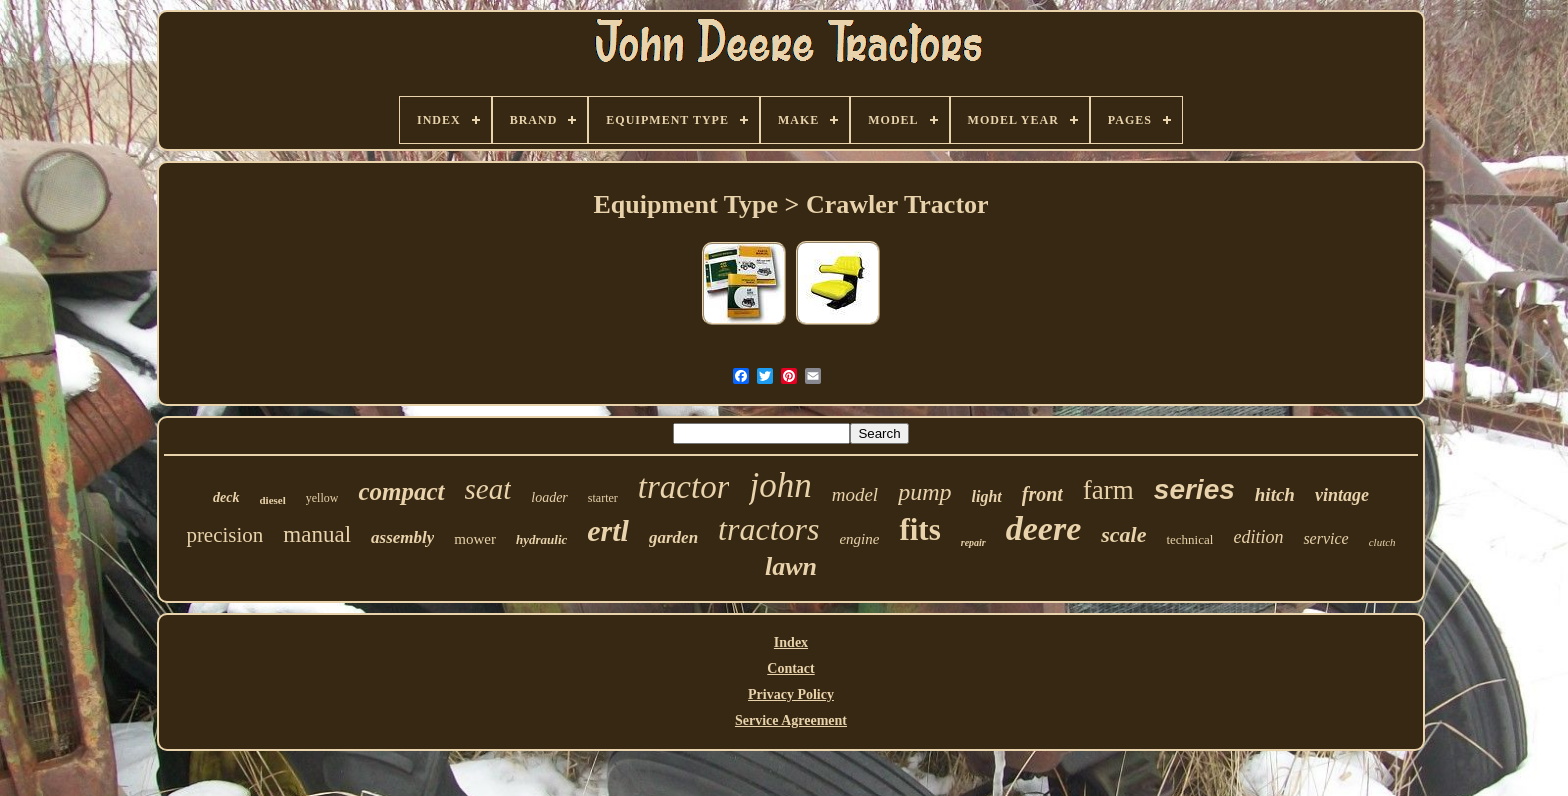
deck (226, 497)
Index (791, 642)
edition (1258, 537)
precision (224, 535)
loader (549, 497)
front (1042, 494)
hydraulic (541, 539)
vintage (1342, 495)
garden (673, 537)
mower (475, 539)
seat (488, 489)
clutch (1382, 542)
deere (1044, 528)
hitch (1275, 494)
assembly (402, 537)
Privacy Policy (791, 694)
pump (924, 492)
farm (1108, 490)
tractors (768, 529)
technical (1189, 539)
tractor (684, 487)
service (1325, 538)
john (780, 485)
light (987, 496)
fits (919, 529)
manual (317, 534)
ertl (608, 530)
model (855, 494)
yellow (322, 498)
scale (1123, 534)
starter (603, 498)
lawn (791, 566)
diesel (273, 500)
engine (859, 539)
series (1194, 489)
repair (973, 542)
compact (401, 491)
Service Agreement (791, 720)
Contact (790, 668)
